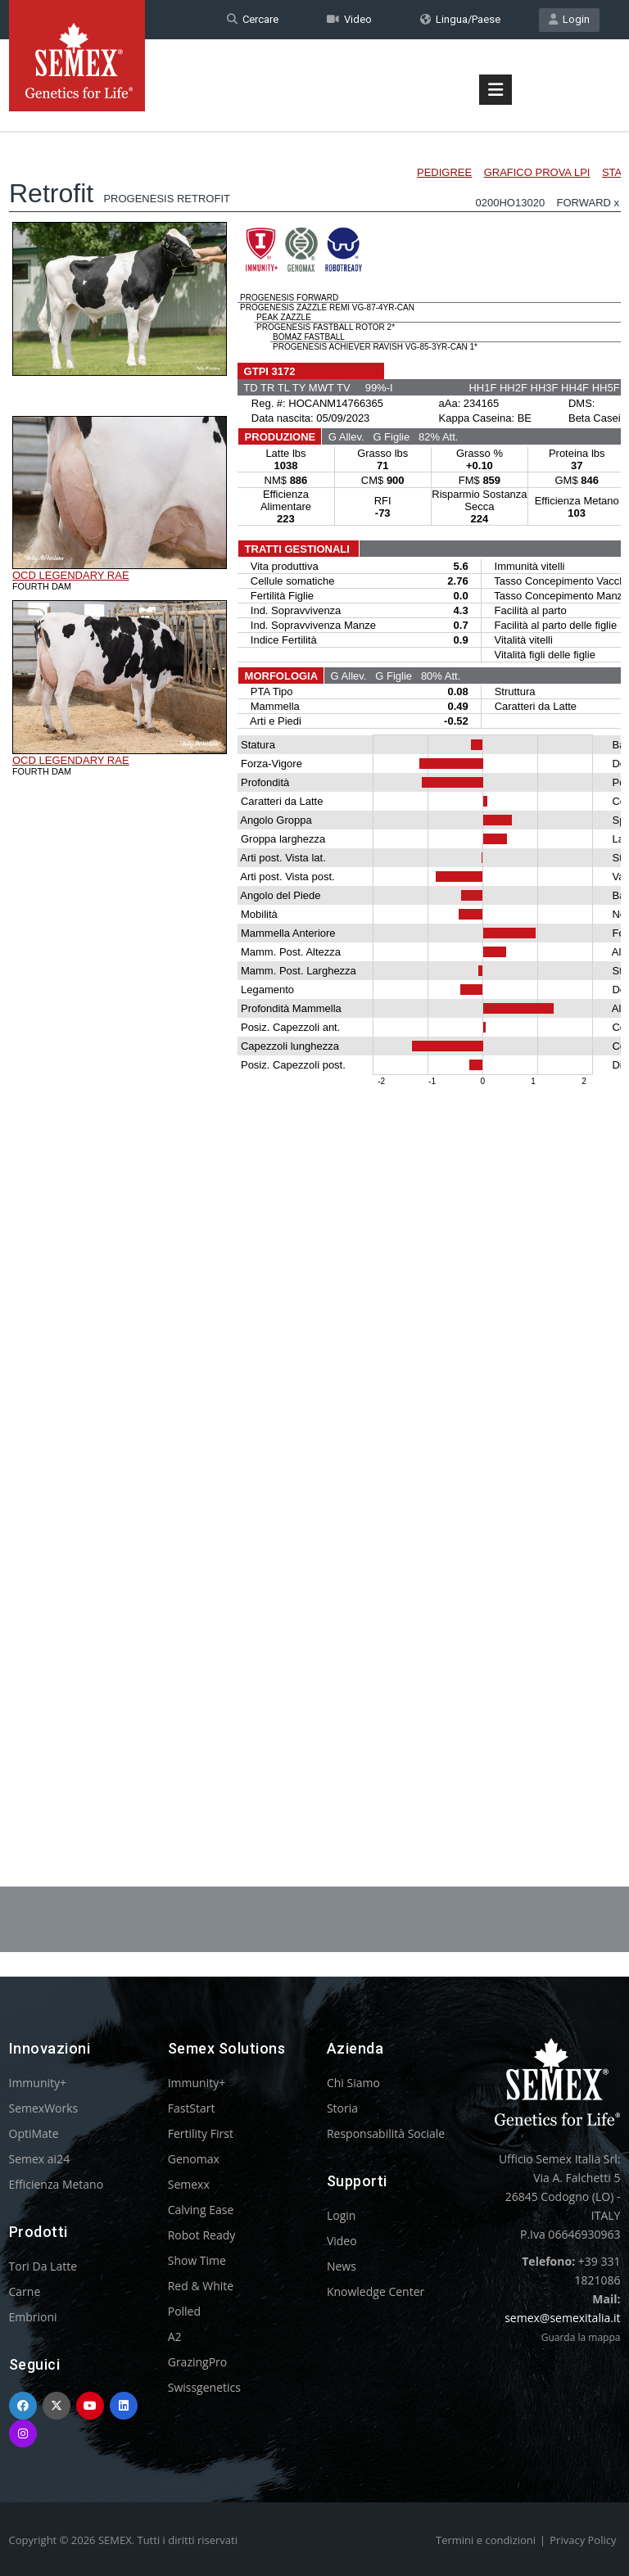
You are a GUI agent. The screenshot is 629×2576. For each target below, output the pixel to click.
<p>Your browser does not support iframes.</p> (315, 964)
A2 (175, 2336)
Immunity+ (38, 2082)
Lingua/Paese (460, 19)
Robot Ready (202, 2235)
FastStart (191, 2108)
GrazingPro (198, 2362)
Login (569, 19)
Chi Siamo (353, 2082)
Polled (184, 2311)
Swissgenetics (204, 2387)
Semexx (189, 2184)
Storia (342, 2108)
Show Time (197, 2260)
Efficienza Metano (56, 2184)
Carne (25, 2291)
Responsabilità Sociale (386, 2133)
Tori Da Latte (43, 2266)
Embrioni (33, 2317)
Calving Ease (201, 2209)
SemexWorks (44, 2108)
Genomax (193, 2159)
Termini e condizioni (486, 2540)
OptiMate (34, 2133)
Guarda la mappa (581, 2337)
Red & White (200, 2286)
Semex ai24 (39, 2159)
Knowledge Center (375, 2291)
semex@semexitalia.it (562, 2317)
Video (349, 19)
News (341, 2266)
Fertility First (200, 2133)
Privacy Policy (583, 2540)
